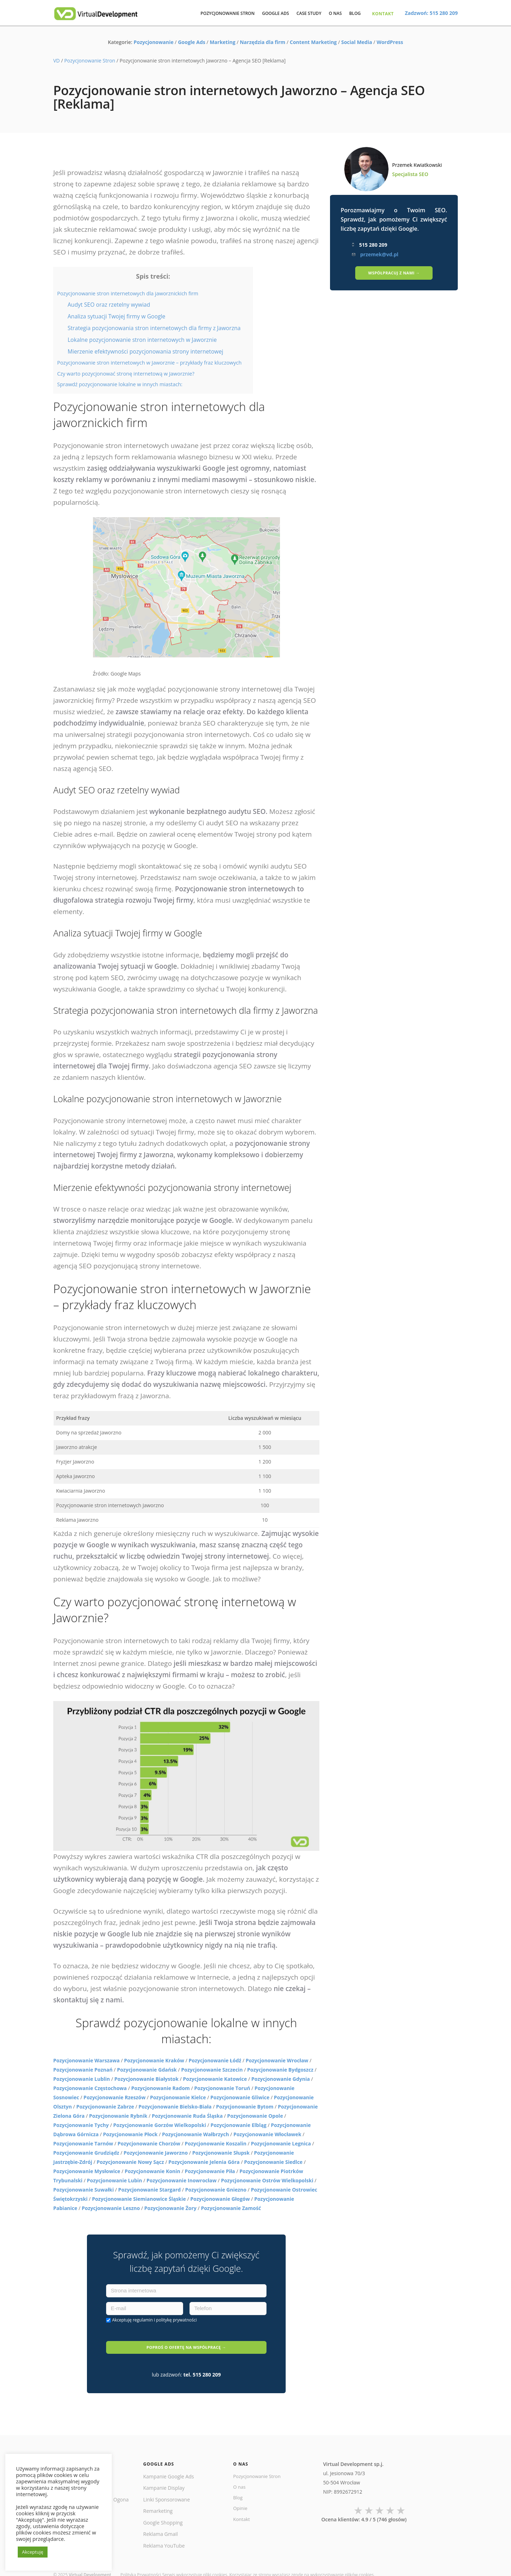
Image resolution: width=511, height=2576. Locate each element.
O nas (240, 2474)
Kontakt (242, 2509)
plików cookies (359, 2562)
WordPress (390, 42)
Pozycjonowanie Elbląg (238, 2125)
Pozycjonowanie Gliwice (240, 2097)
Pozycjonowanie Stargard (149, 2189)
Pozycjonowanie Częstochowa (90, 2088)
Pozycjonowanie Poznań (82, 2069)
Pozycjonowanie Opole (255, 2115)
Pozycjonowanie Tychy (81, 2125)
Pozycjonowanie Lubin (114, 2180)
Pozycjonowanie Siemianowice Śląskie (139, 2198)
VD (56, 60)
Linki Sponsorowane (166, 2486)
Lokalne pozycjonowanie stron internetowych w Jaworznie (141, 340)
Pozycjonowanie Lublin (81, 2078)
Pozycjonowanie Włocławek (267, 2134)
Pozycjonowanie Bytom (245, 2106)
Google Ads (191, 42)
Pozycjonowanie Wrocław (277, 2060)
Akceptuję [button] (32, 2552)
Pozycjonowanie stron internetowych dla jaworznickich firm (127, 293)
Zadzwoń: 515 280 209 (431, 13)
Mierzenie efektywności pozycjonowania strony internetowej (145, 351)
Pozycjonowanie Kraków (154, 2060)
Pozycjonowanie (154, 42)
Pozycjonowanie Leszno (111, 2208)
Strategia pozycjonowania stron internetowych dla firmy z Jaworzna (154, 328)
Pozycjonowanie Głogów (220, 2198)
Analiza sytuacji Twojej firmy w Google (116, 316)
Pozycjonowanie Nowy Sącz (130, 2162)
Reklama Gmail (160, 2520)
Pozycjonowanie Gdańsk (147, 2069)
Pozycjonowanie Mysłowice (86, 2171)
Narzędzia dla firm (262, 42)
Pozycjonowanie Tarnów (83, 2143)
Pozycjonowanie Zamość (231, 2208)
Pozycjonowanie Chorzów (148, 2143)
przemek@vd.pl (379, 254)
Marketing (222, 42)
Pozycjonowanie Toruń (222, 2088)
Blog (238, 2486)
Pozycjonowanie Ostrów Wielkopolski (267, 2180)
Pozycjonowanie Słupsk (221, 2152)
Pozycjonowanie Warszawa (86, 2060)
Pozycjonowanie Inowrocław (182, 2180)
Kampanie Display (164, 2474)
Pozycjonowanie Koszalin (215, 2143)
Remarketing (158, 2497)
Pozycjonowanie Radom (160, 2088)
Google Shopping (163, 2509)
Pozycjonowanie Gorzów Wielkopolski (159, 2125)
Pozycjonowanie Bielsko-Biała (174, 2106)
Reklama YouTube (164, 2532)
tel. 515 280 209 (202, 2361)
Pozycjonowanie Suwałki (83, 2189)
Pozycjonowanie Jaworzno (155, 2152)
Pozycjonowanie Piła (210, 2171)
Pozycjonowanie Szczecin (212, 2069)
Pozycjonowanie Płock (130, 2134)
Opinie (240, 2497)
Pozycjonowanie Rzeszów (114, 2097)
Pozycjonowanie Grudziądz (86, 2152)
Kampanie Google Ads (168, 2463)
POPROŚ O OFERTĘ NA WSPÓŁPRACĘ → (186, 2340)
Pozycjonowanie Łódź (215, 2060)
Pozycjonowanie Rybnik (118, 2115)
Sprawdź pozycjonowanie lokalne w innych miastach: (119, 384)
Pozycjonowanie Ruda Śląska (187, 2115)
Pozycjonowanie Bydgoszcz (280, 2069)
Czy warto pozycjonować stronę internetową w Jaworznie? (125, 373)
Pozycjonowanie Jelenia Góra (204, 2162)
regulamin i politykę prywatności (165, 2320)
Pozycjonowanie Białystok (146, 2078)
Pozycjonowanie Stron (89, 60)
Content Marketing (313, 42)
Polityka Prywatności (140, 2562)
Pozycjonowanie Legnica (281, 2143)
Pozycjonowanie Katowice (215, 2078)
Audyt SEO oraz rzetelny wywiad (108, 304)
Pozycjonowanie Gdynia (280, 2078)
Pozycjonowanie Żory (170, 2208)
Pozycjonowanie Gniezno (216, 2189)
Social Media (356, 42)
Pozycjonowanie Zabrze (105, 2106)
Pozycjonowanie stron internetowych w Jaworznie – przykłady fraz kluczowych (149, 362)
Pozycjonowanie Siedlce (273, 2162)
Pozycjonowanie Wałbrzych (195, 2134)
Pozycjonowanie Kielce (178, 2097)
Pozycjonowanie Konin (152, 2171)
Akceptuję (154, 2320)
